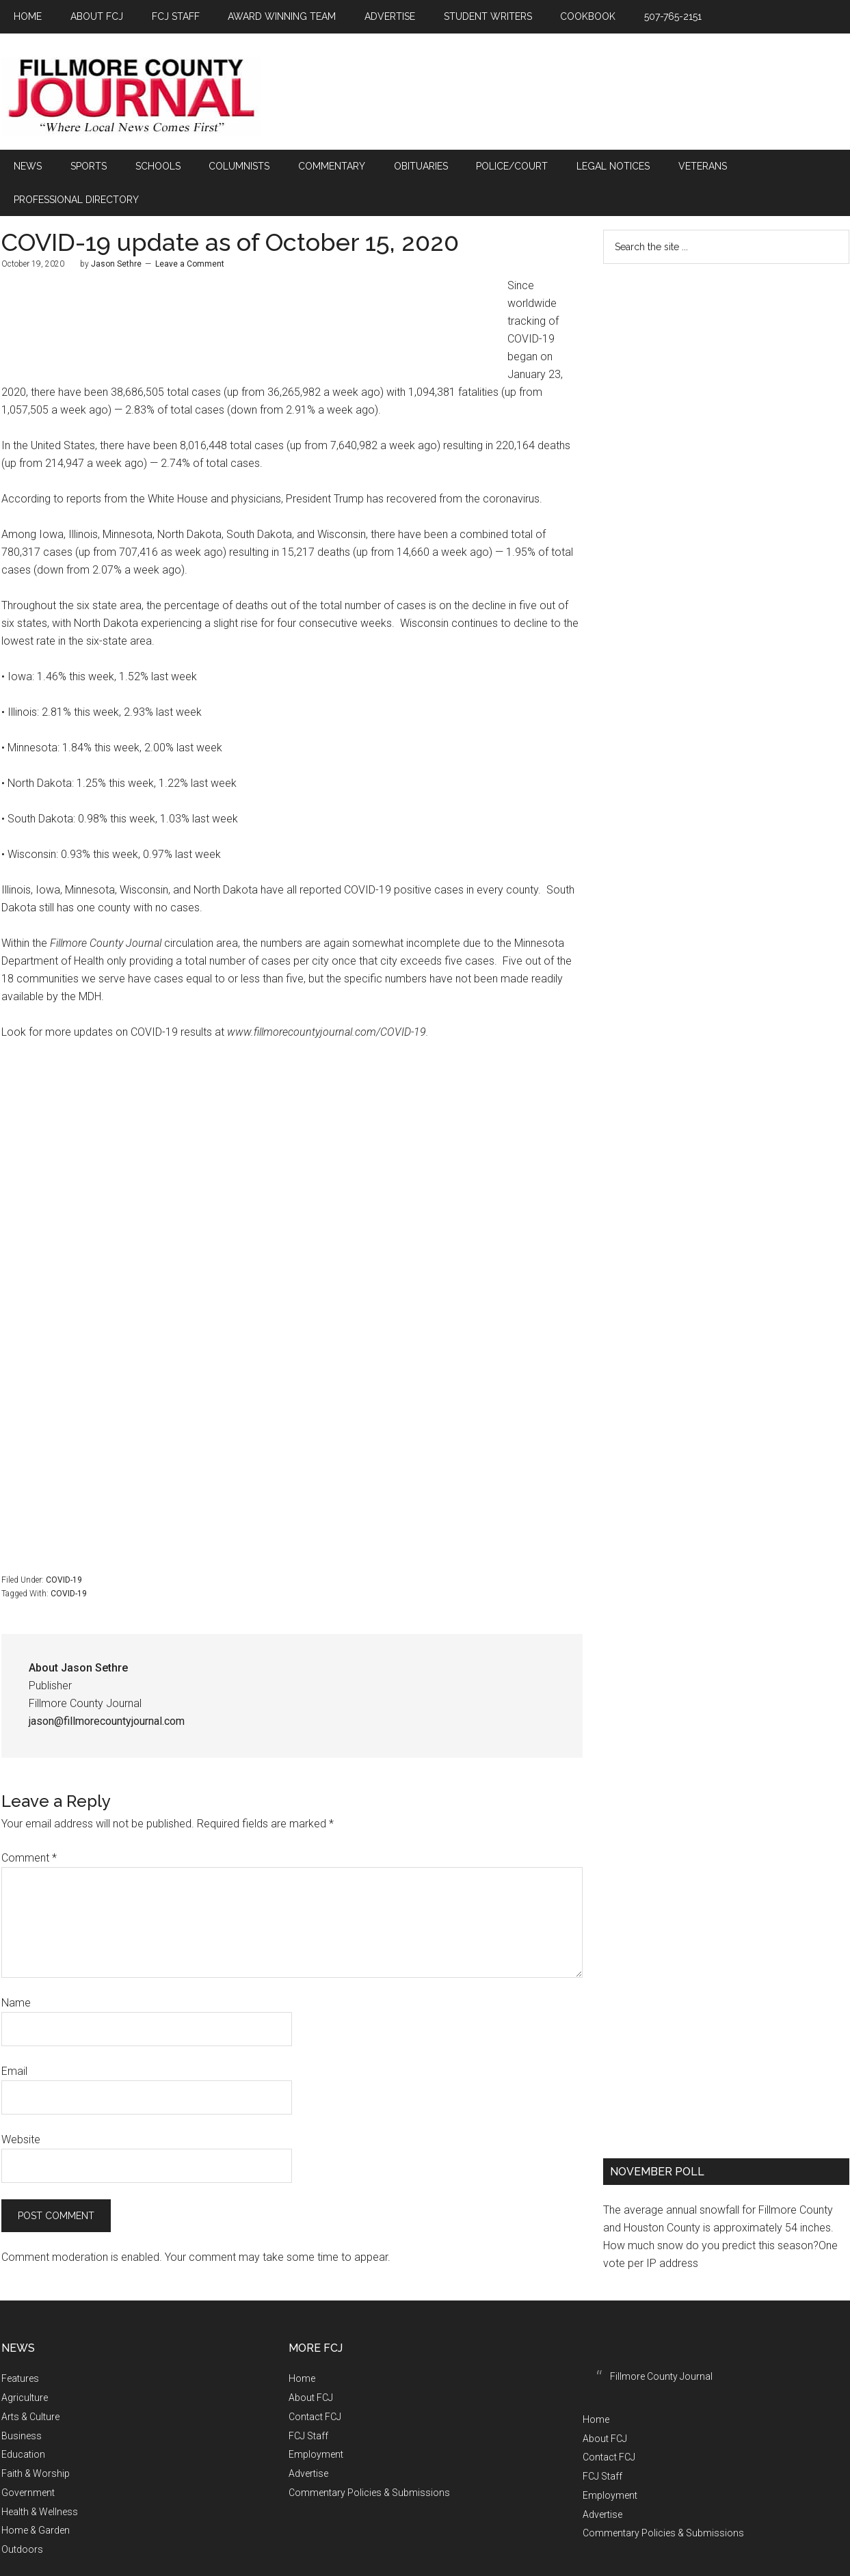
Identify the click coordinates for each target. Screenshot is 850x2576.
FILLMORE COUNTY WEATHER (726, 306)
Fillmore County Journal (131, 96)
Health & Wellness (39, 2474)
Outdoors (22, 2513)
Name (16, 1966)
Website (20, 2103)
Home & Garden (35, 2493)
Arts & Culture (30, 2380)
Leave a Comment (189, 227)
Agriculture (24, 2361)
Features (20, 2342)
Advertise (308, 2437)
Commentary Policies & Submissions (369, 2456)
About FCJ (311, 2361)
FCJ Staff (308, 2398)
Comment (29, 1821)
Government (28, 2456)
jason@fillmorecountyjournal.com (107, 1684)
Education (23, 2418)
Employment (316, 2418)
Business (21, 2398)
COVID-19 (64, 1543)
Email (14, 2034)
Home (302, 2342)
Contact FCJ (315, 2380)
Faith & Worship (35, 2437)
